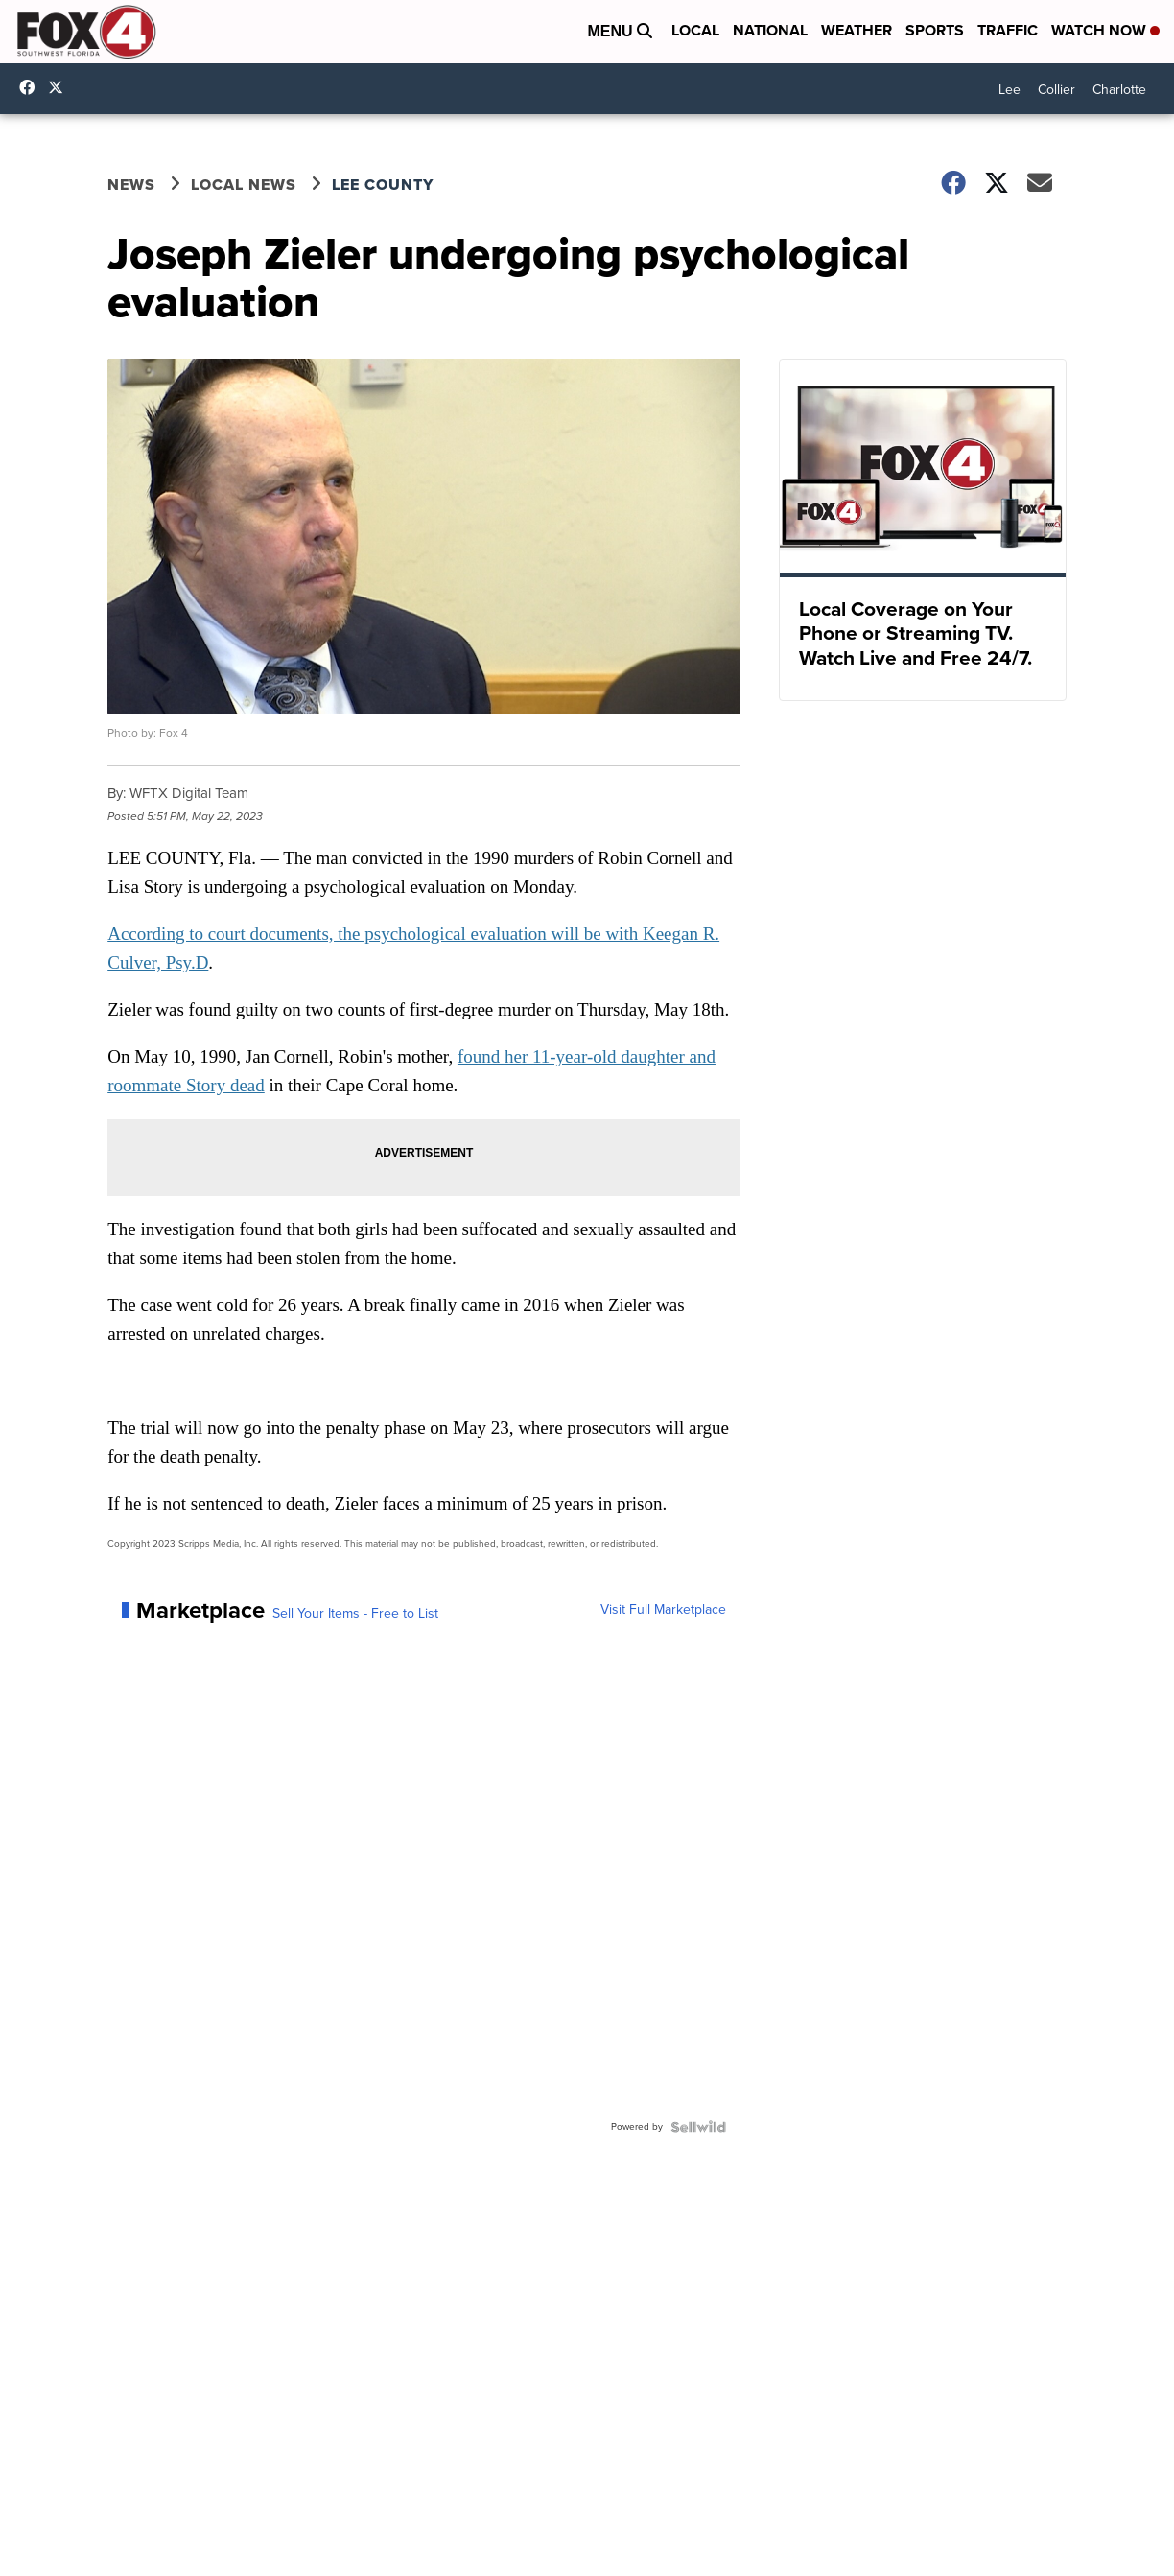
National (770, 30)
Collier (1056, 90)
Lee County (383, 185)
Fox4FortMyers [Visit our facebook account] (31, 87)
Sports (934, 30)
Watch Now (1105, 30)
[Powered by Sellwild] (698, 2127)
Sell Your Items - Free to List (355, 1614)
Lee (1009, 90)
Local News (243, 185)
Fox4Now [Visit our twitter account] (60, 87)
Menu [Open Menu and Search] (619, 31)
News (131, 185)
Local (695, 30)
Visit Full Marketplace (663, 1610)
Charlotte (1119, 90)
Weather (856, 30)
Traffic (1007, 30)
